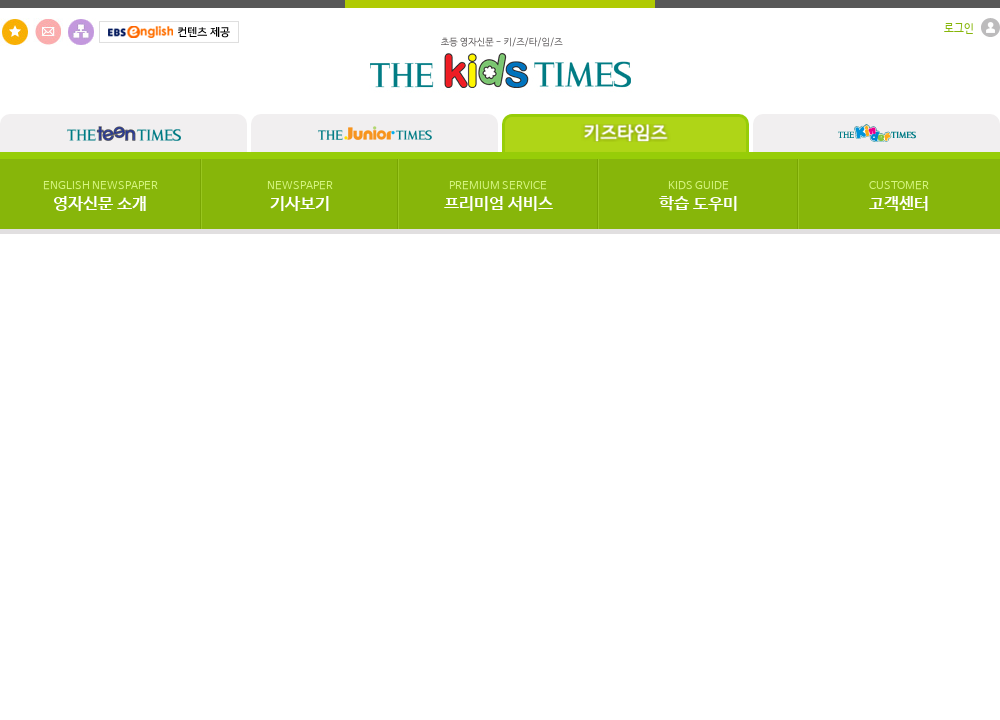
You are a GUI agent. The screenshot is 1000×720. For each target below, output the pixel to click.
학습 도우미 (698, 197)
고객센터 (899, 197)
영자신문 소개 (100, 197)
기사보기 (300, 197)
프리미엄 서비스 (498, 197)
